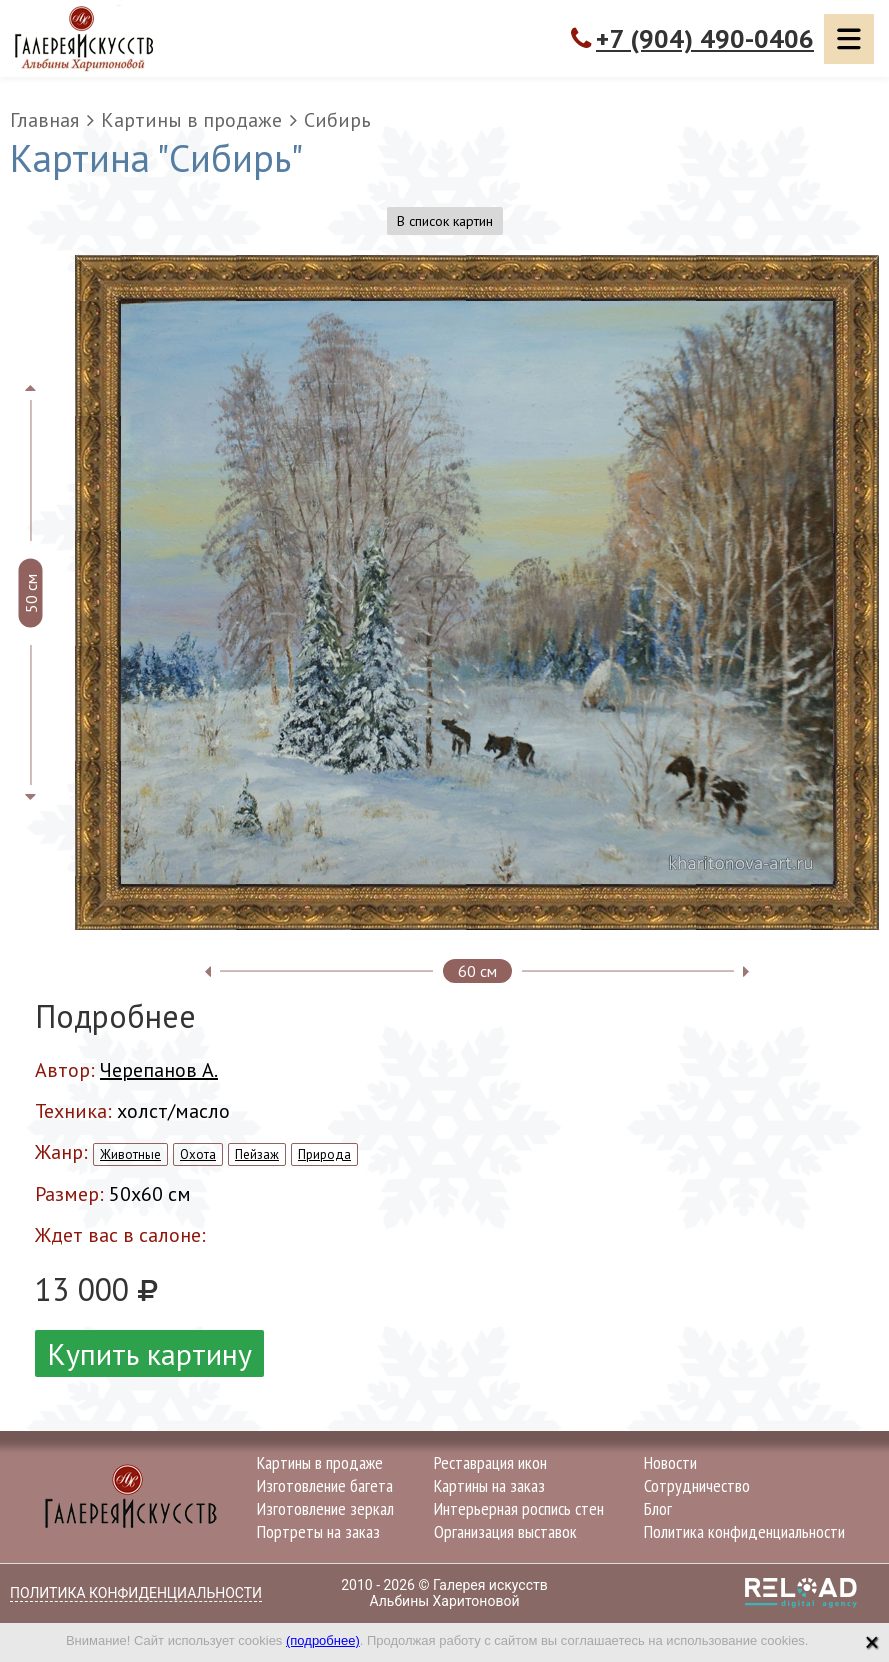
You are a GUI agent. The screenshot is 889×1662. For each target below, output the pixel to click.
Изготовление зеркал (325, 1508)
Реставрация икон (490, 1462)
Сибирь (337, 120)
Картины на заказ (489, 1485)
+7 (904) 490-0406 (705, 38)
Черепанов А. (159, 1070)
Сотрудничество (697, 1485)
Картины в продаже (191, 120)
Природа (324, 1154)
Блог (658, 1508)
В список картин (445, 221)
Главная (44, 120)
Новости (670, 1462)
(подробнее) (323, 1640)
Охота (198, 1154)
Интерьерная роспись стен (519, 1508)
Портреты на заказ (318, 1531)
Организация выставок (505, 1531)
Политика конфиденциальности (744, 1531)
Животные (130, 1154)
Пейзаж (257, 1154)
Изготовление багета (325, 1485)
